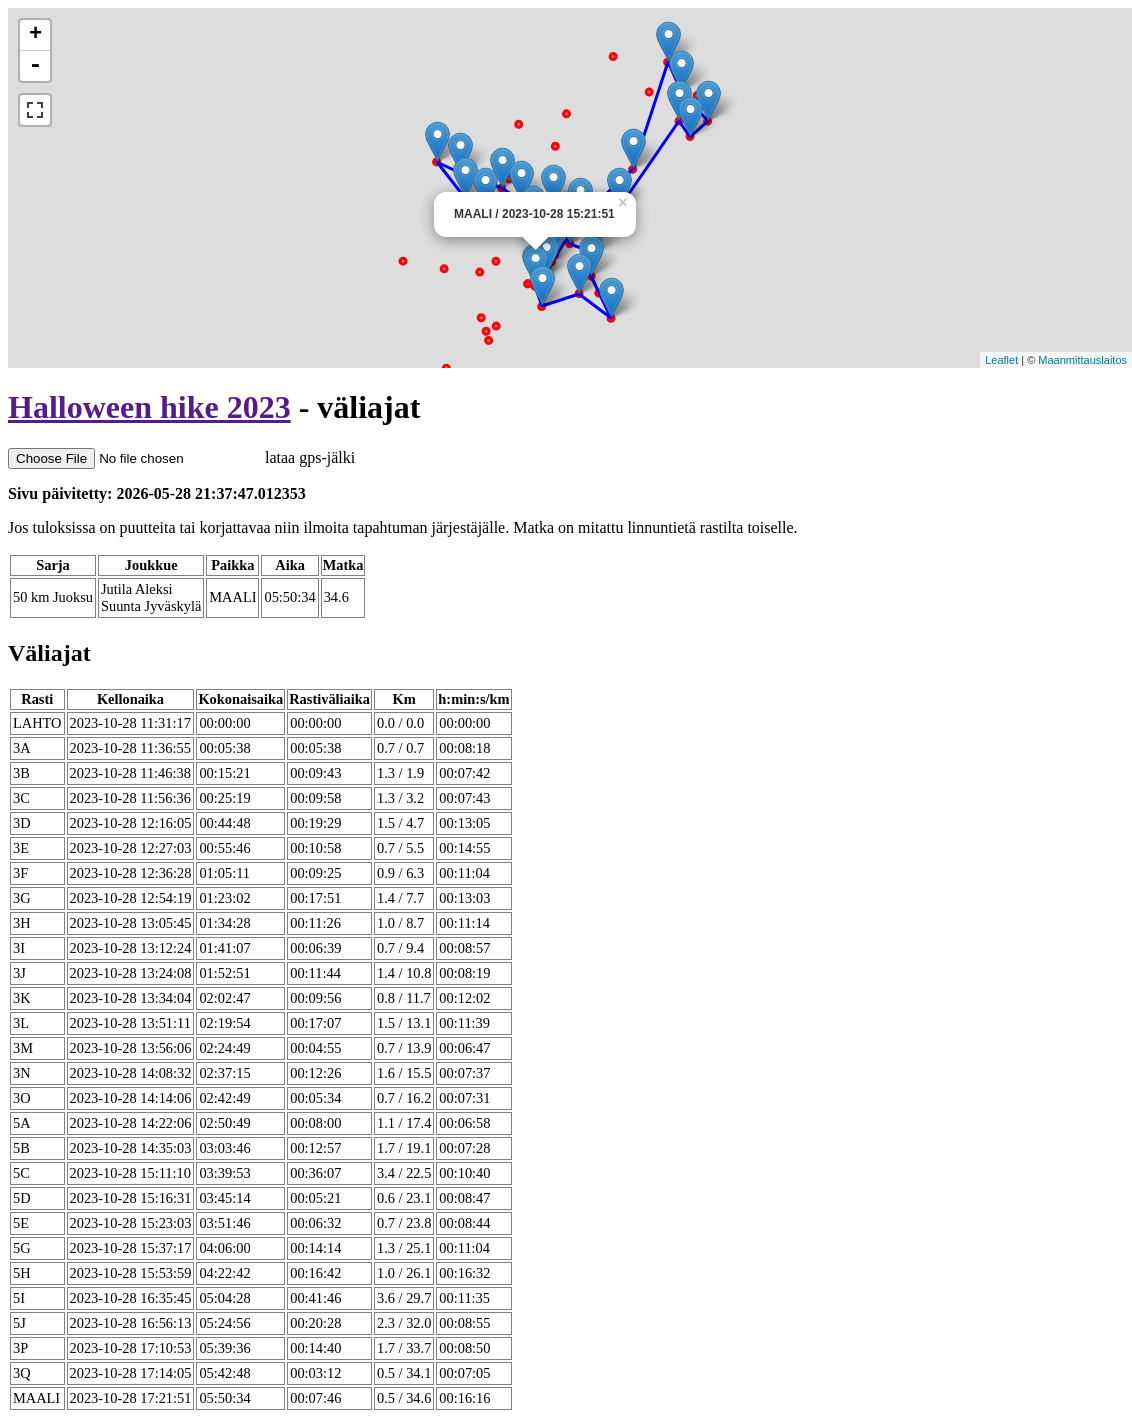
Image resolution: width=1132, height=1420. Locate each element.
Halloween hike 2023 (149, 407)
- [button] (35, 66)
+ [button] (35, 35)
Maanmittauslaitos (1082, 360)
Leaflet (1001, 360)
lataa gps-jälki (181, 457)
